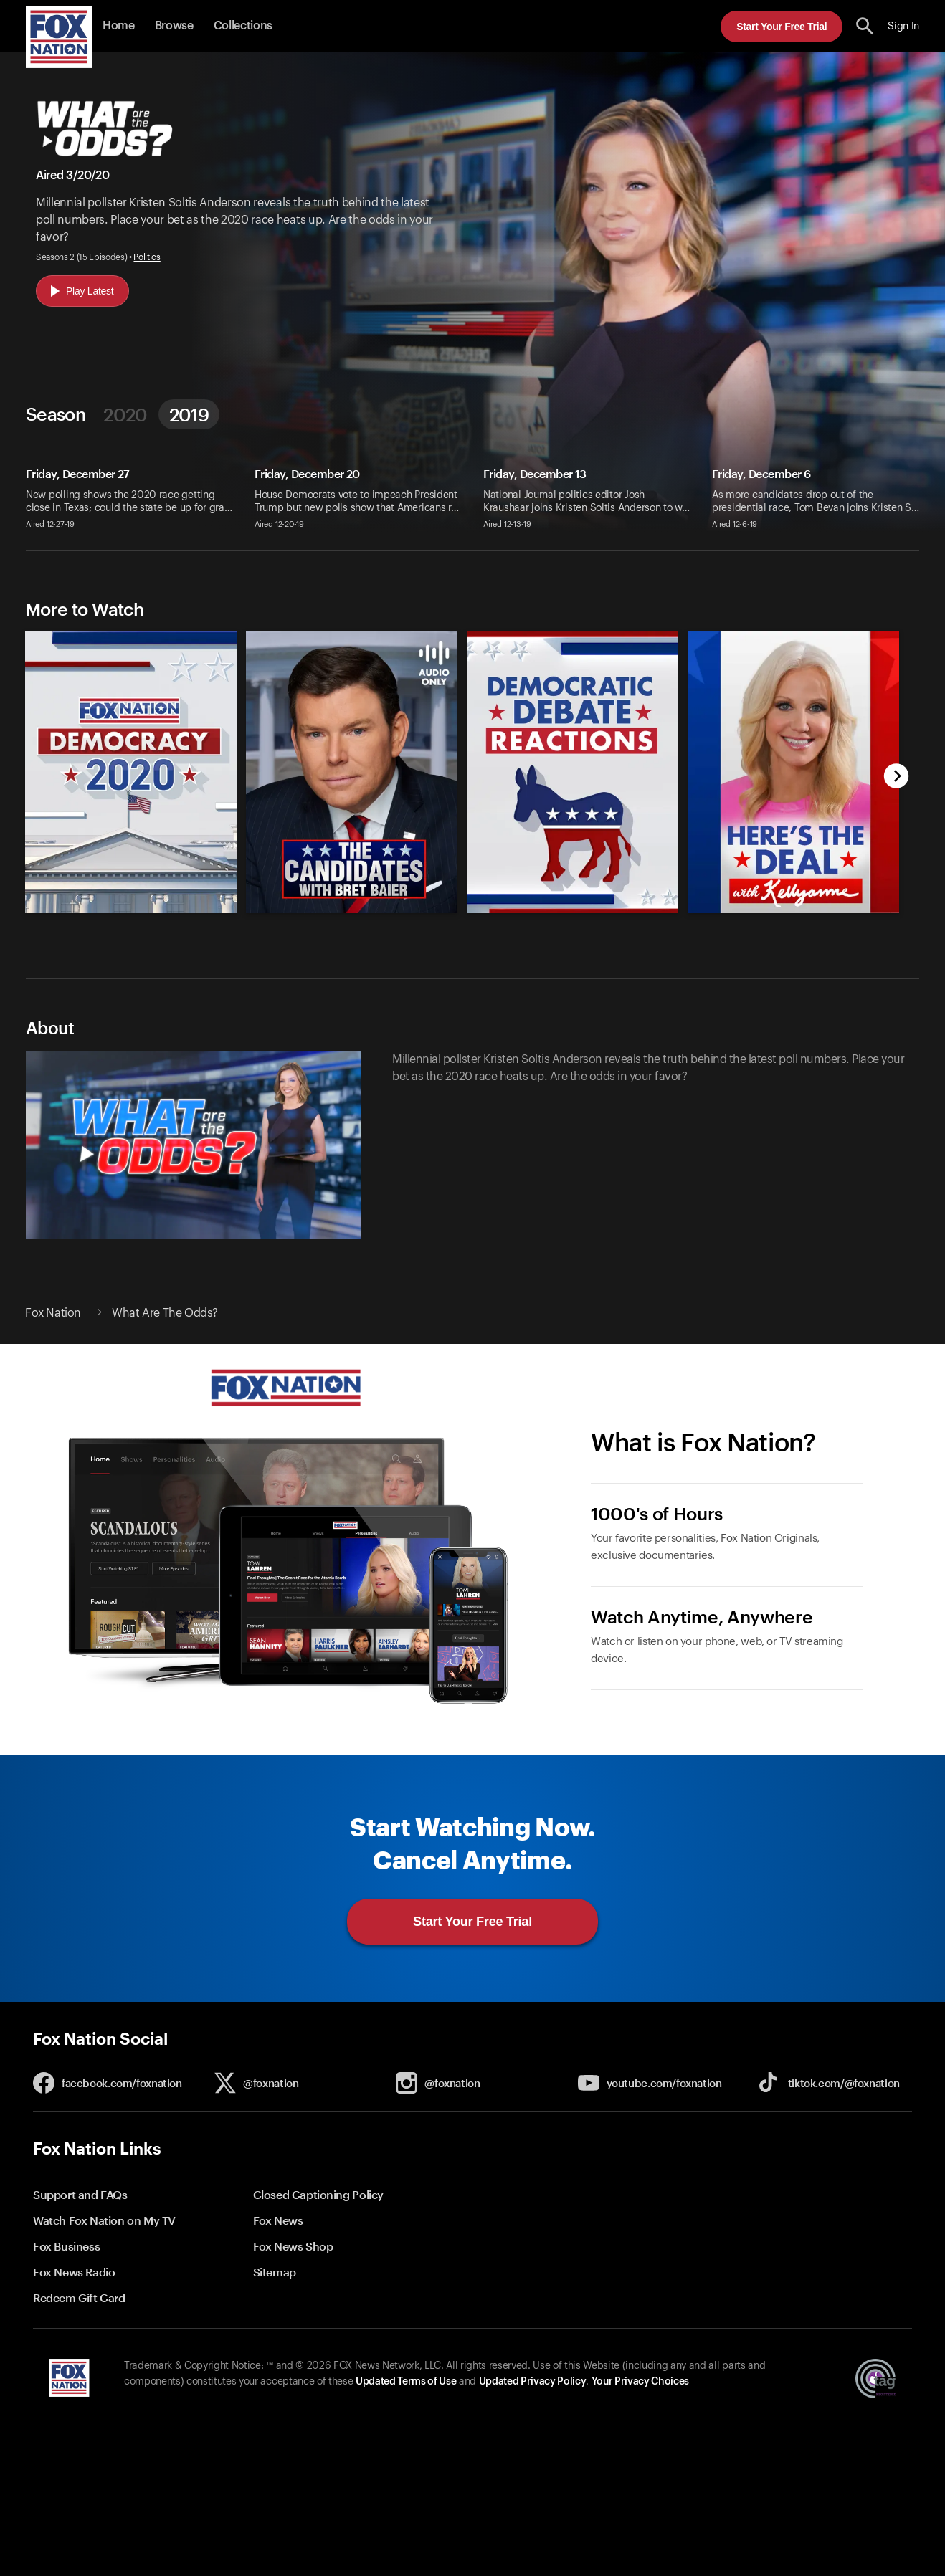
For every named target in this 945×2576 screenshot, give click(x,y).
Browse (174, 26)
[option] (124, 761)
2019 (189, 414)
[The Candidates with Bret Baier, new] (351, 910)
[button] (865, 26)
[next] (896, 777)
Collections (243, 26)
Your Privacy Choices (640, 2382)
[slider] (456, 761)
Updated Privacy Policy (533, 2382)
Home (119, 26)
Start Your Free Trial (781, 26)
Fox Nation (53, 1313)
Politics (146, 257)
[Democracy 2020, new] (131, 910)
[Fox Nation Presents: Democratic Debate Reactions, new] (572, 910)
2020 (125, 414)
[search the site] (865, 26)
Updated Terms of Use (406, 2382)
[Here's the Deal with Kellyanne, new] (793, 910)
